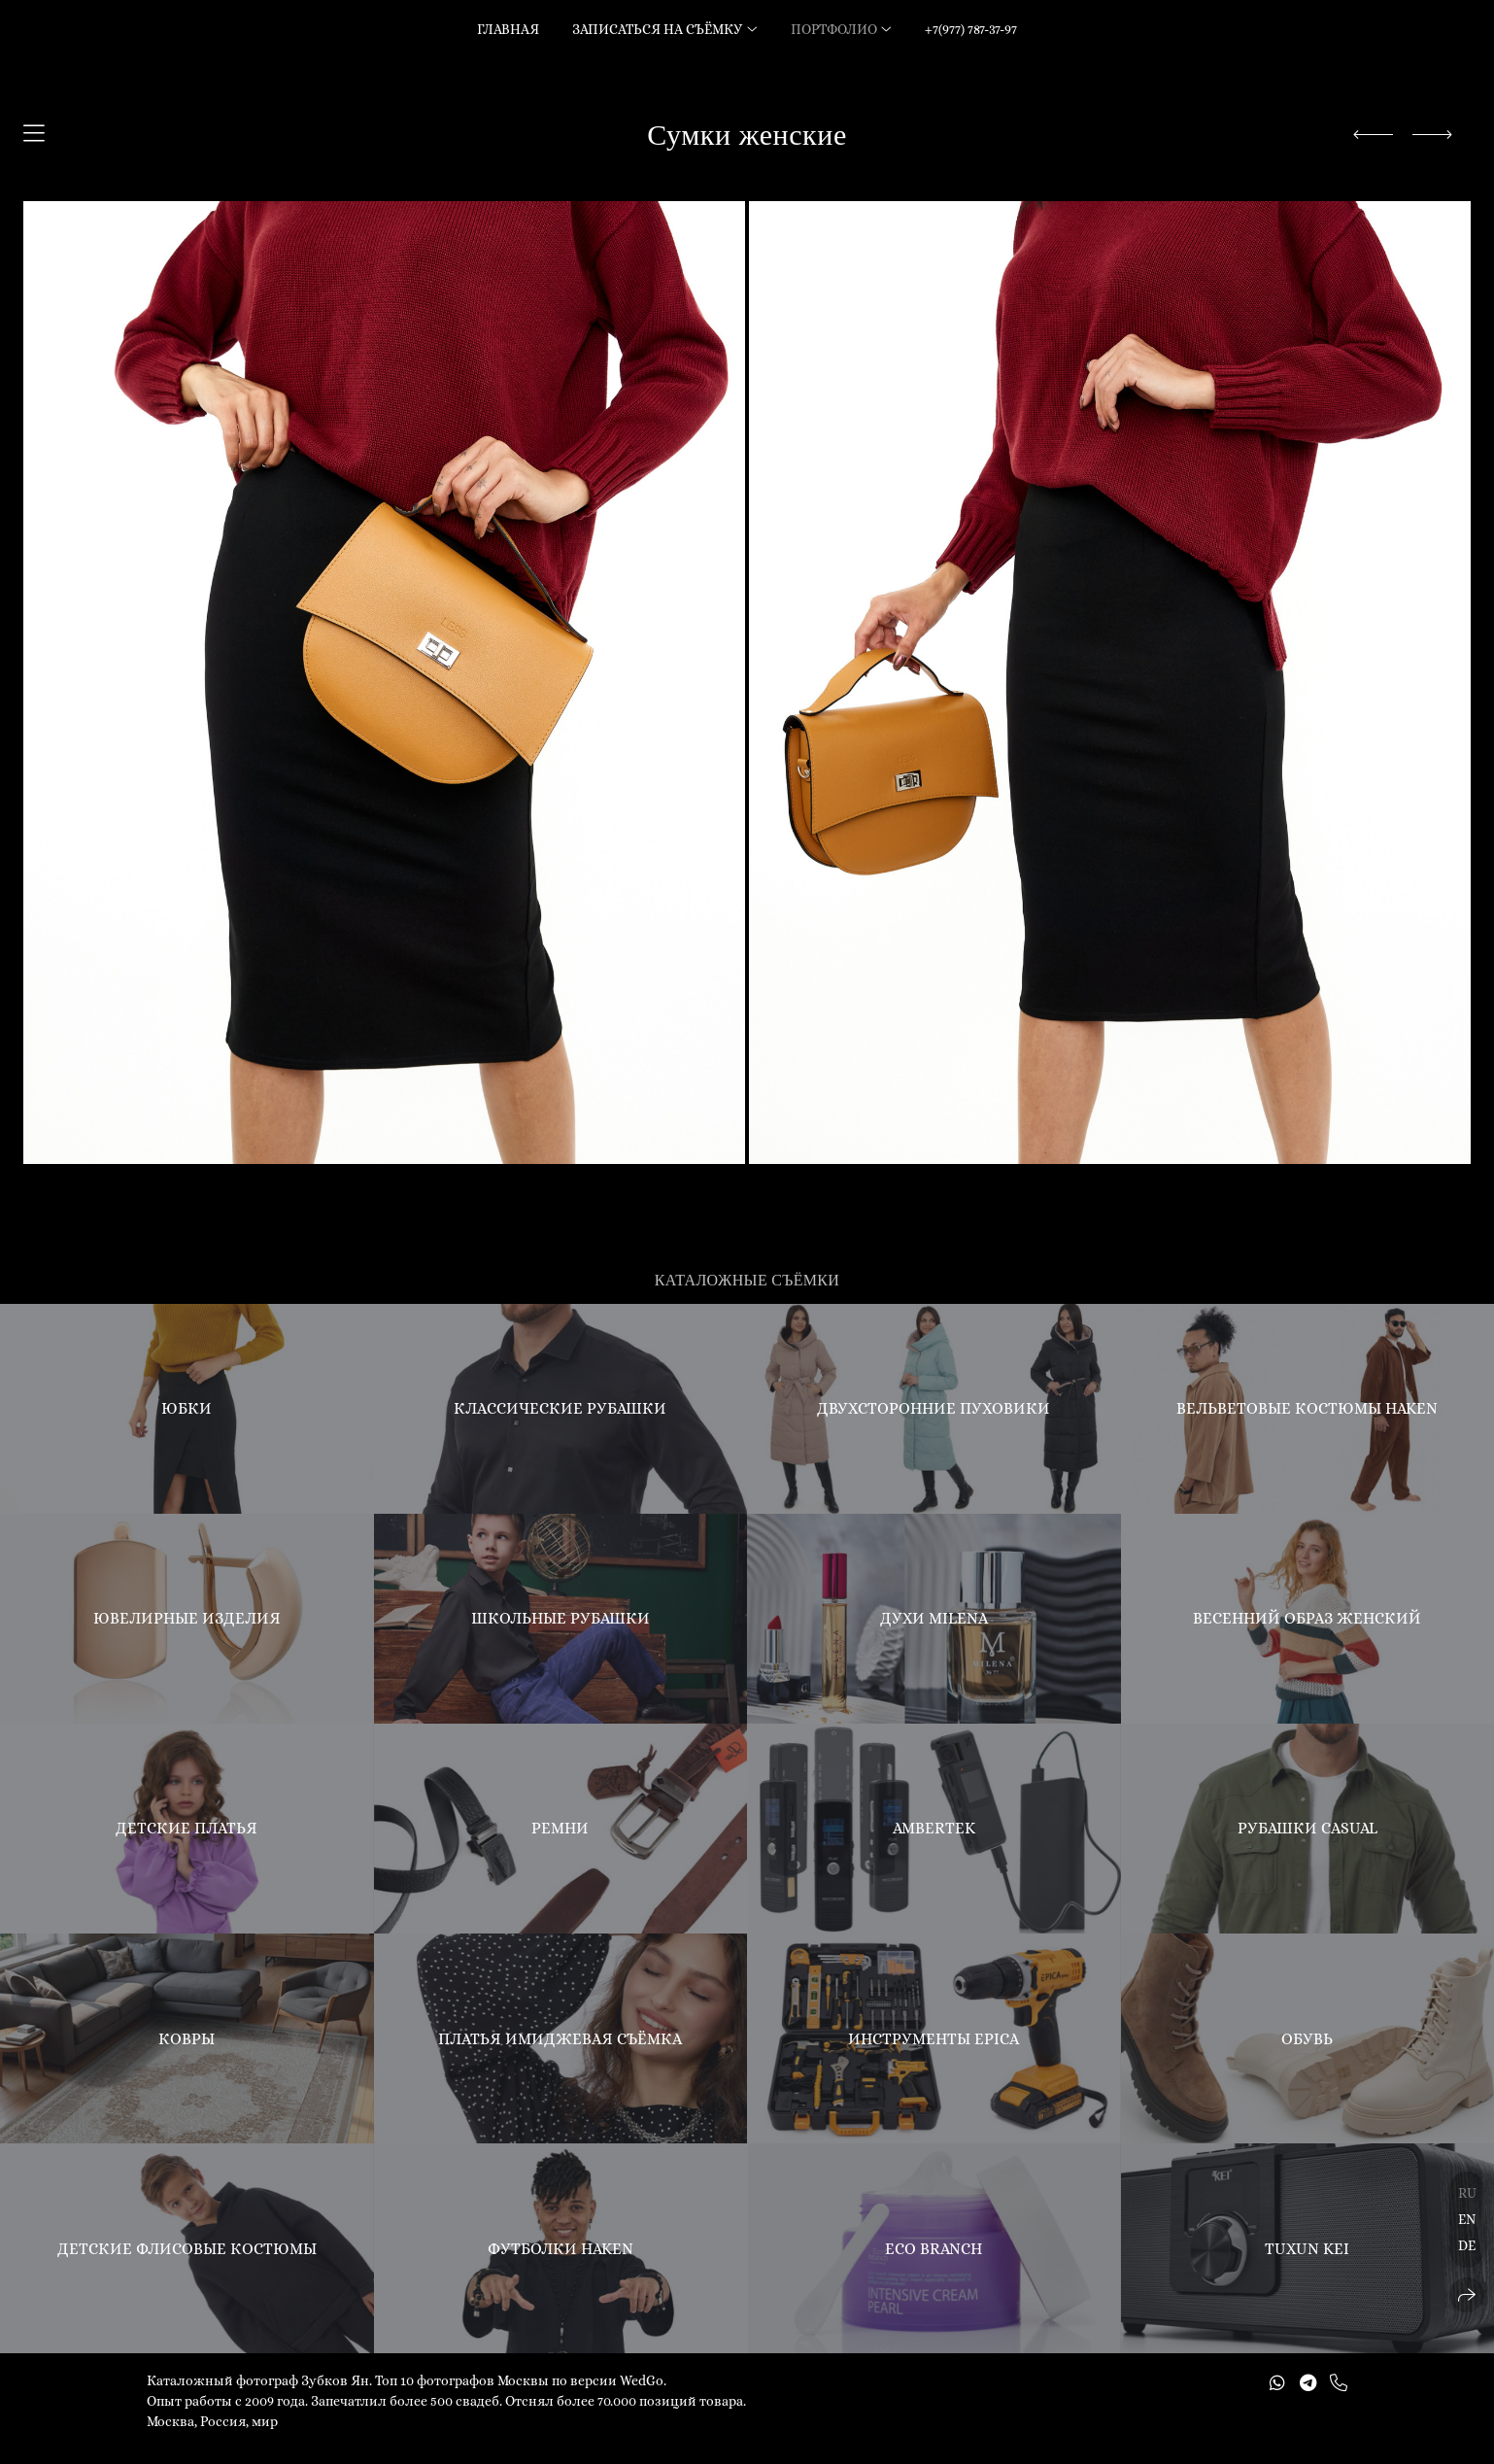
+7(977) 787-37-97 (971, 29)
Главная (508, 29)
